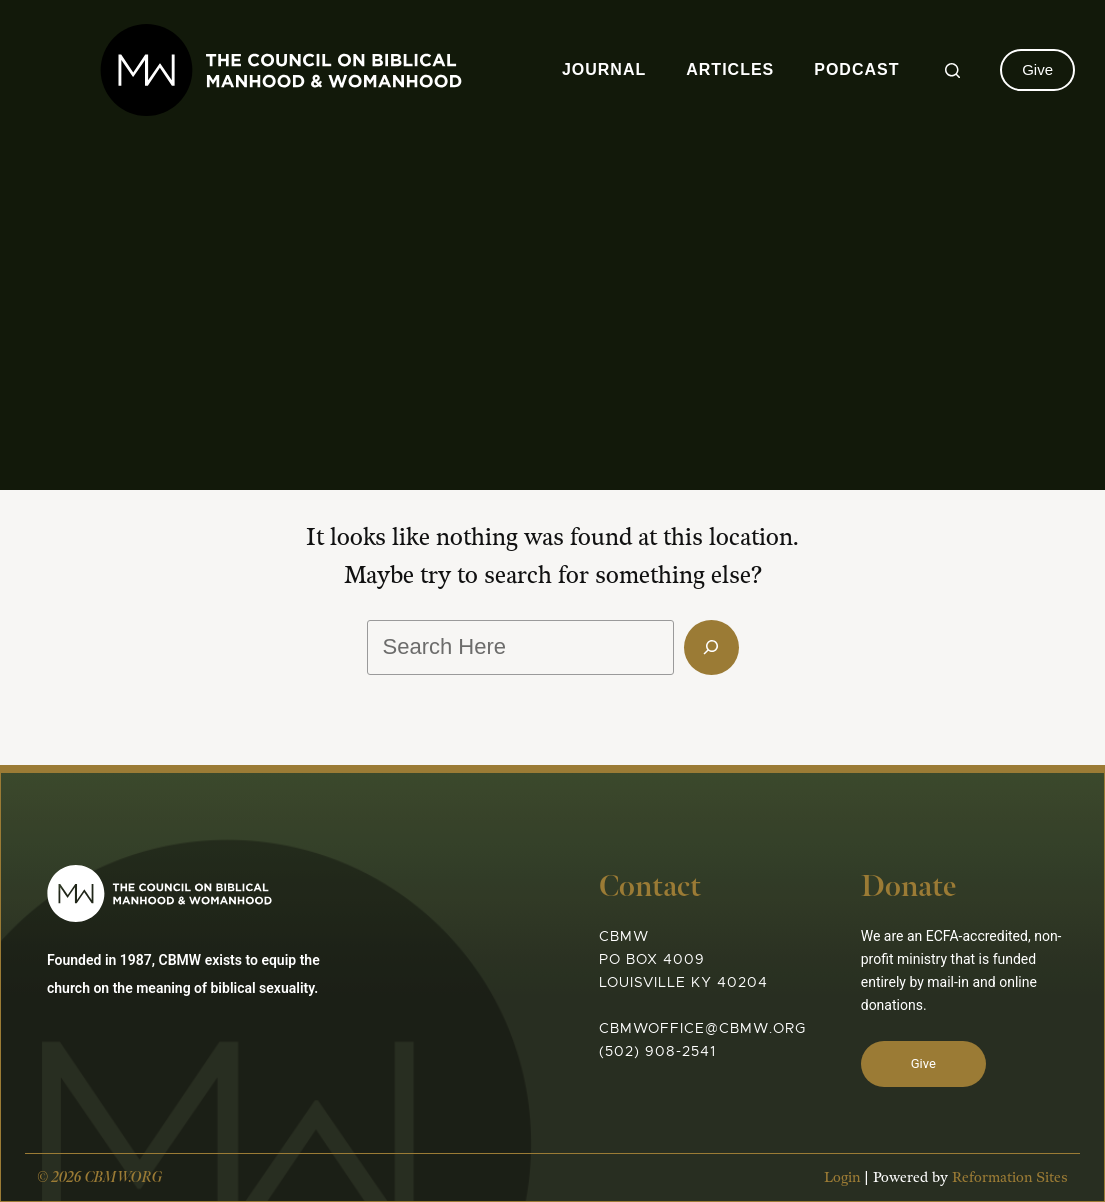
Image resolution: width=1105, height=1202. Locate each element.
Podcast (856, 69)
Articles (730, 69)
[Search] (952, 70)
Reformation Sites (1010, 1177)
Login (842, 1177)
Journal (604, 69)
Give (1037, 69)
